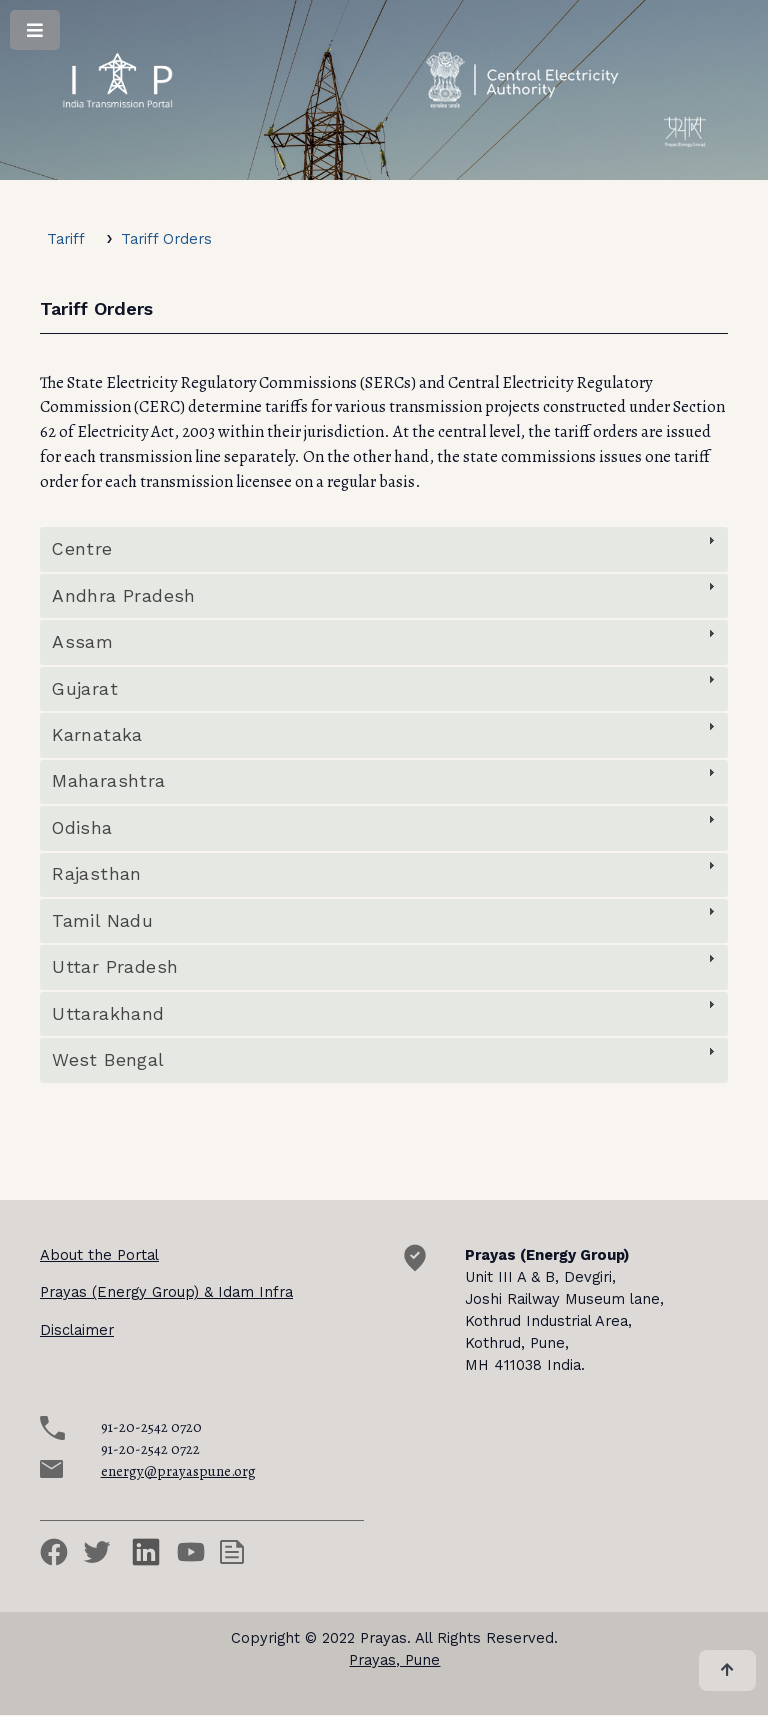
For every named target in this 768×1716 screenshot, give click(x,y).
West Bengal (108, 1060)
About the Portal (99, 1255)
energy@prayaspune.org (178, 1471)
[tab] (384, 549)
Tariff (66, 239)
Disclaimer (77, 1330)
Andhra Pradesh (123, 596)
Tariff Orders (166, 239)
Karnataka (97, 735)
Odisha (82, 828)
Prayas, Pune (394, 1660)
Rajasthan (96, 874)
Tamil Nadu (102, 921)
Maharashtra (108, 781)
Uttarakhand (108, 1014)
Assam (82, 642)
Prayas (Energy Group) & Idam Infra (166, 1292)
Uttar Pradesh (115, 967)
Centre (82, 549)
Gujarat (85, 689)
